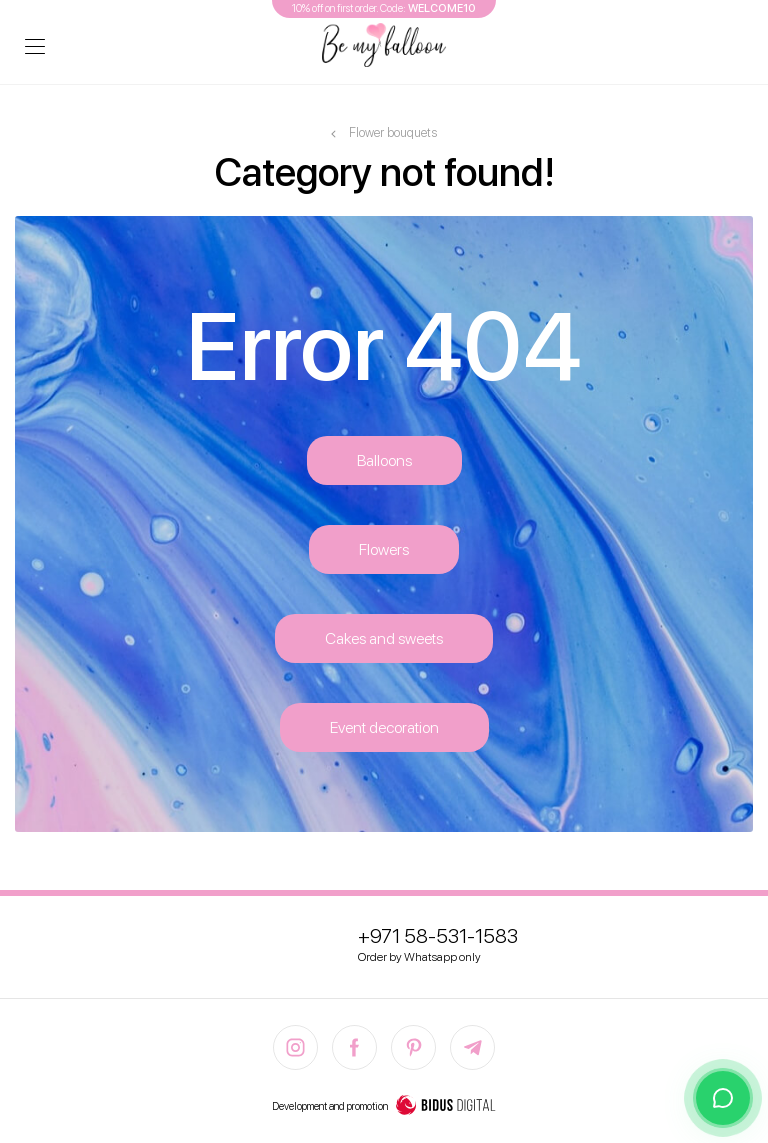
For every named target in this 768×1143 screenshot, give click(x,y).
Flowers (384, 549)
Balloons (384, 460)
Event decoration (384, 727)
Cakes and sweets (384, 638)
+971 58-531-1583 (438, 936)
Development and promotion (384, 1107)
